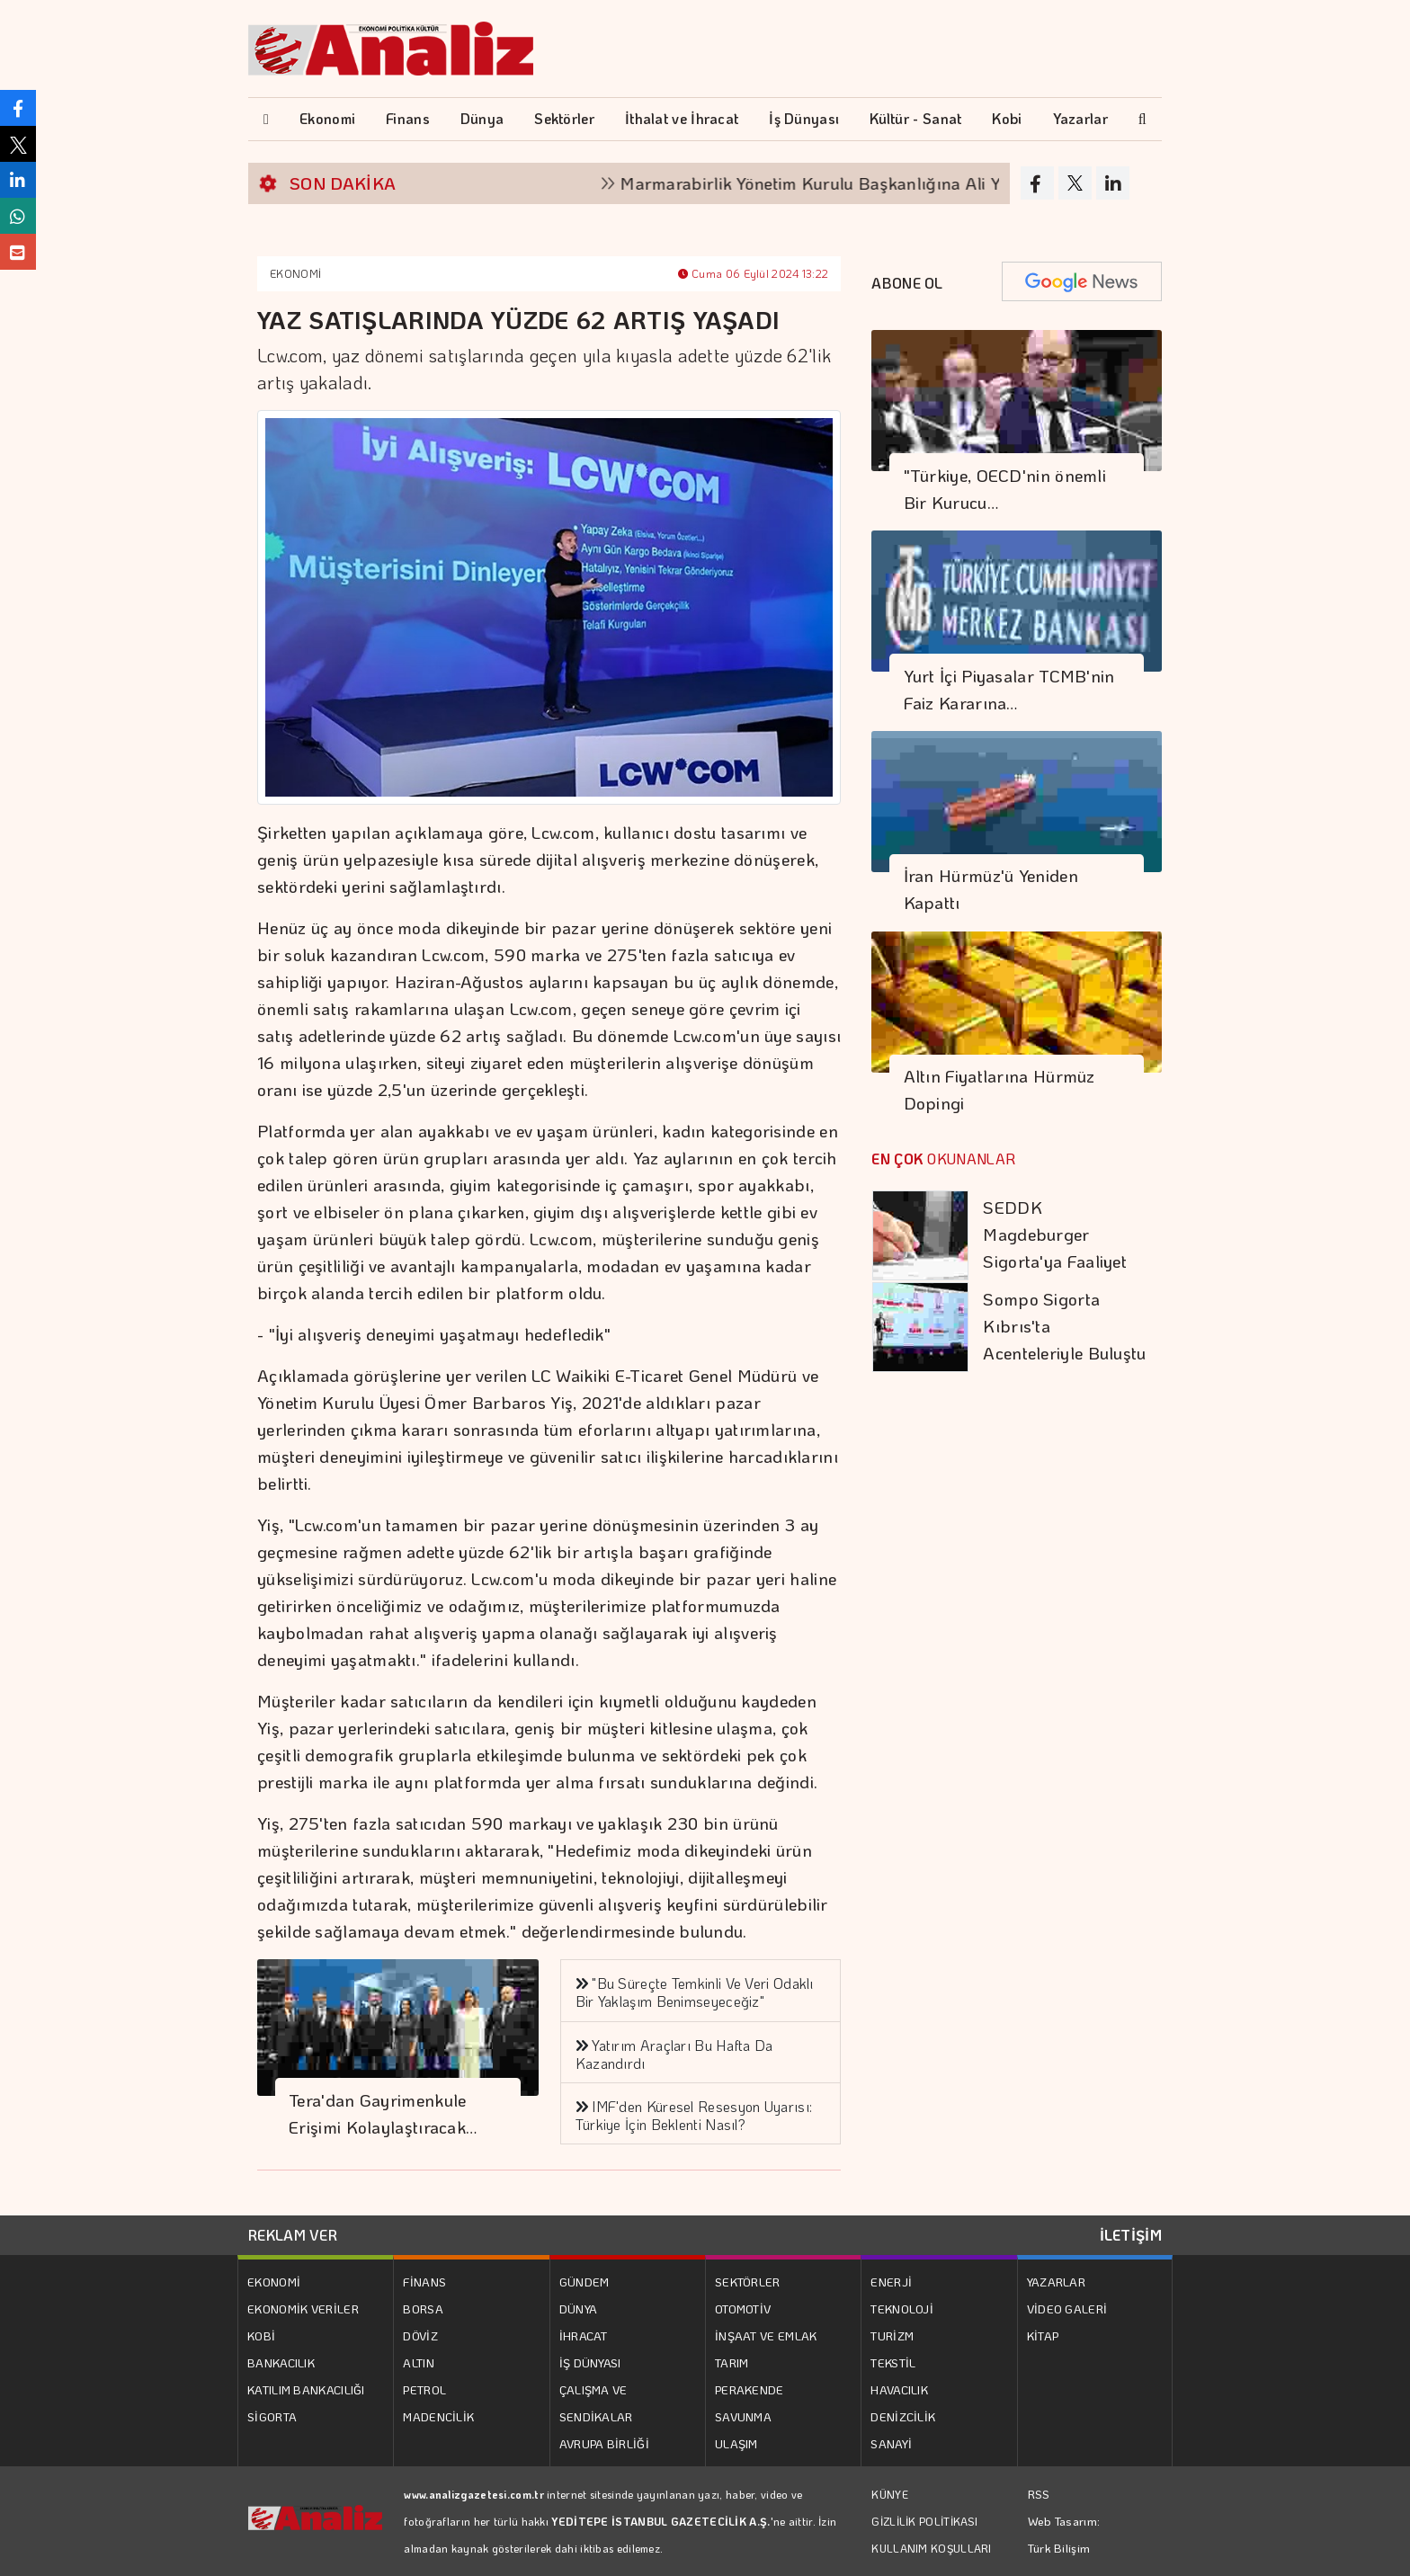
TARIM (732, 2362)
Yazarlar (1080, 118)
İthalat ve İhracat (681, 118)
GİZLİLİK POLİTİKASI (924, 2521)
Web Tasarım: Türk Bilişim (1064, 2534)
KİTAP (1043, 2335)
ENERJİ (891, 2281)
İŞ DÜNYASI (590, 2362)
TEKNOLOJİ (901, 2308)
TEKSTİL (892, 2362)
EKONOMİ (295, 273)
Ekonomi (327, 118)
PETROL (424, 2389)
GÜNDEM (584, 2281)
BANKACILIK (281, 2362)
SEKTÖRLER (748, 2281)
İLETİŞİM (1131, 2234)
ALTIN (418, 2362)
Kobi (1007, 118)
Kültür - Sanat (915, 118)
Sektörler (564, 118)
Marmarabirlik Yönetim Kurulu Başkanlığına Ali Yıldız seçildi (870, 183)
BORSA (423, 2308)
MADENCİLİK (438, 2416)
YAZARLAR (1056, 2281)
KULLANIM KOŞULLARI (931, 2548)
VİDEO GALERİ (1067, 2308)
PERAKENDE (749, 2389)
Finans (408, 118)
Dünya (482, 118)
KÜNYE (889, 2494)
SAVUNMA (743, 2416)
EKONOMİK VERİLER (303, 2308)
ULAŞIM (736, 2443)
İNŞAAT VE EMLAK (766, 2335)
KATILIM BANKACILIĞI (306, 2389)
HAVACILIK (899, 2389)
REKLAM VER (292, 2234)
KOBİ (261, 2335)
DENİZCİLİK (902, 2416)
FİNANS (424, 2281)
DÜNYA (578, 2308)
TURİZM (892, 2335)
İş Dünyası (804, 118)
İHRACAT (583, 2335)
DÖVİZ (420, 2335)
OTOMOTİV (743, 2308)
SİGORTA (272, 2416)
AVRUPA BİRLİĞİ (604, 2443)
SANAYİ (891, 2443)
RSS (1039, 2493)
